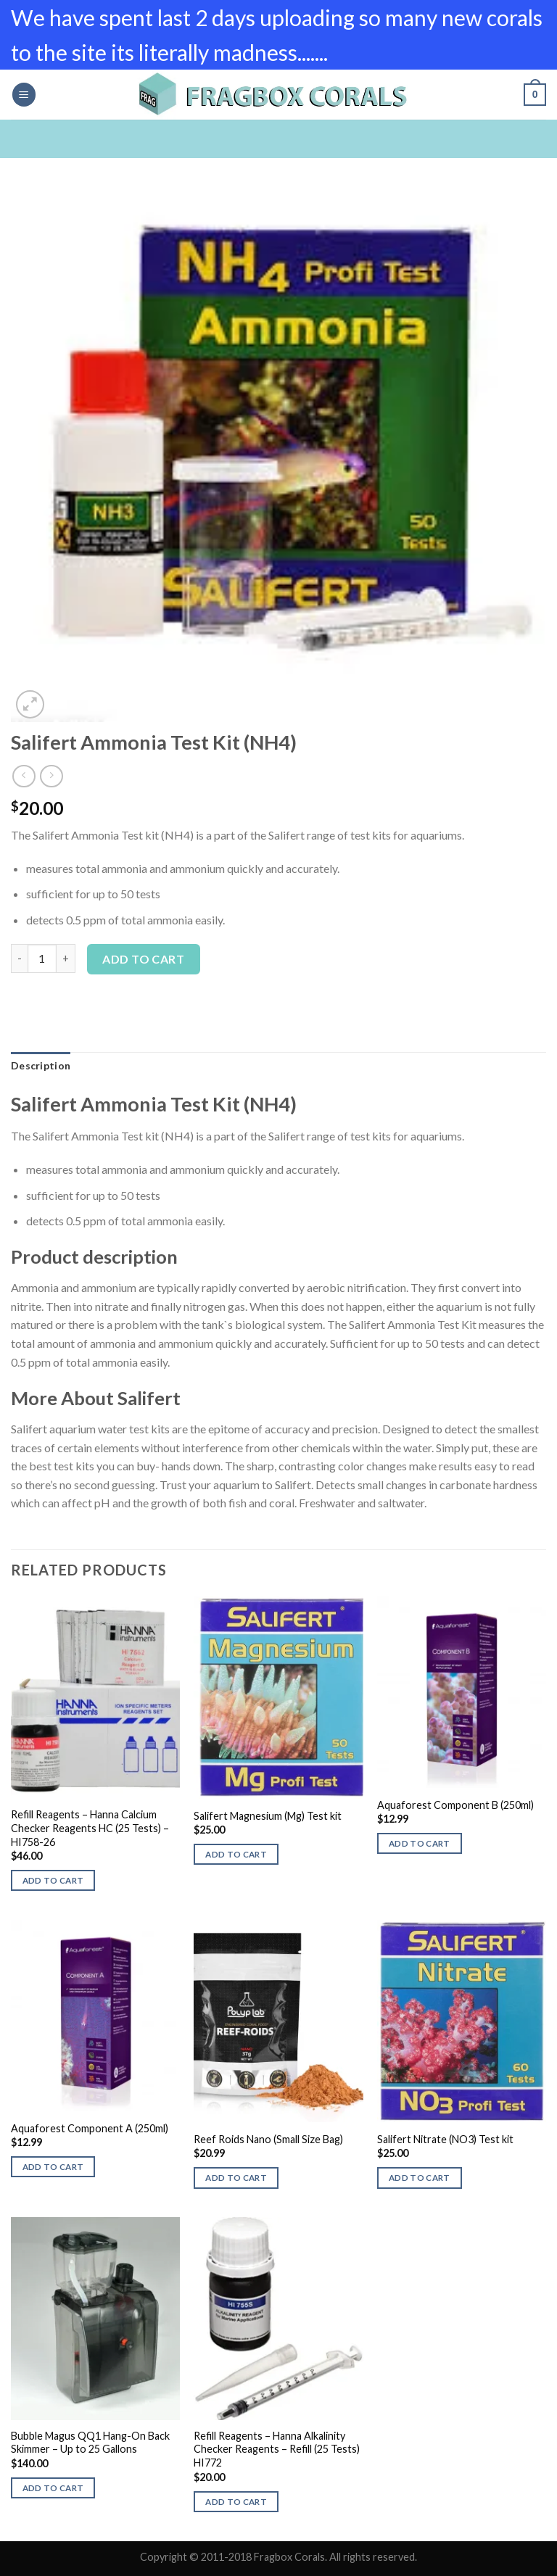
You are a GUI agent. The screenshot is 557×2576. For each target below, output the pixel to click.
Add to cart (143, 959)
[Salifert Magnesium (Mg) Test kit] (278, 1697)
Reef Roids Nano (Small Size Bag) (268, 2139)
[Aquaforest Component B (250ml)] (461, 1692)
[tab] (40, 1066)
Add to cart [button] (53, 1880)
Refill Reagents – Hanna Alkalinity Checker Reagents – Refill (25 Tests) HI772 (277, 2449)
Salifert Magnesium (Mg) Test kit (268, 1816)
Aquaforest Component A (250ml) (89, 2128)
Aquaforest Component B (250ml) (455, 1805)
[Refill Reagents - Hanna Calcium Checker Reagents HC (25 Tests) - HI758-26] (95, 1697)
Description (40, 1065)
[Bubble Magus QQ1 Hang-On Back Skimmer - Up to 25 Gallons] (95, 2318)
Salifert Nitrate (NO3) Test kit (445, 2139)
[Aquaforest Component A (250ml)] (95, 2015)
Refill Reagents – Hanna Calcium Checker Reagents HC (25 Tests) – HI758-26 (90, 1827)
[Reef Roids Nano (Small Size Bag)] (278, 2021)
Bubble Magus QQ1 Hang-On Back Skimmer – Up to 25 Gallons (90, 2443)
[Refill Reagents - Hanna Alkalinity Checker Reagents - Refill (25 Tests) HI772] (278, 2318)
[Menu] (24, 95)
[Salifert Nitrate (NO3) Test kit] (461, 2021)
